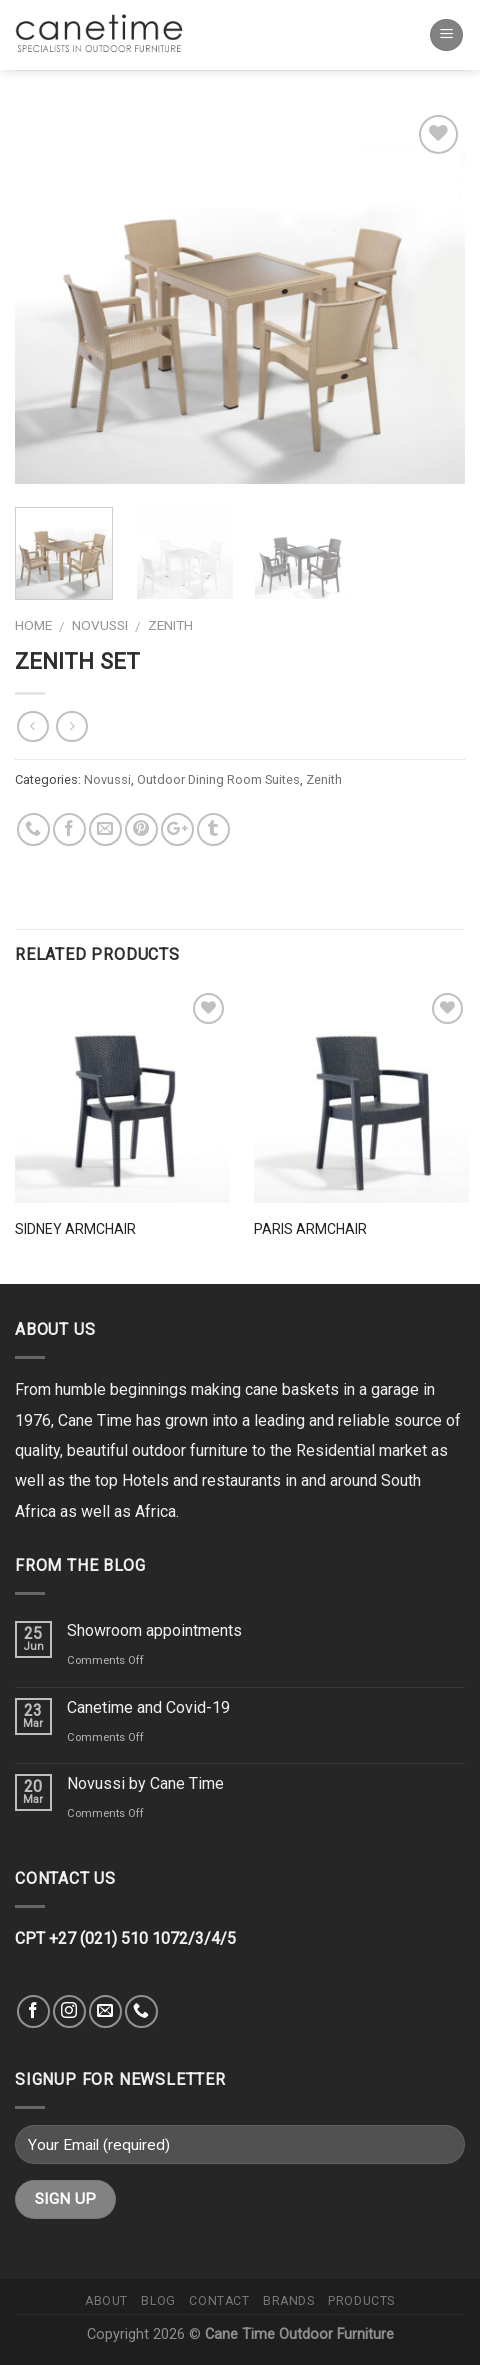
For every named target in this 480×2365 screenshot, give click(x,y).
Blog (158, 2301)
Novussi (100, 625)
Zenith (170, 625)
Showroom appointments (154, 1630)
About (106, 2301)
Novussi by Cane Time (145, 1783)
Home (33, 625)
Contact (219, 2301)
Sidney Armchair (75, 1229)
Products (361, 2301)
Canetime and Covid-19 (148, 1707)
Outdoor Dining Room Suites (218, 779)
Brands (289, 2301)
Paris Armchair (310, 1229)
